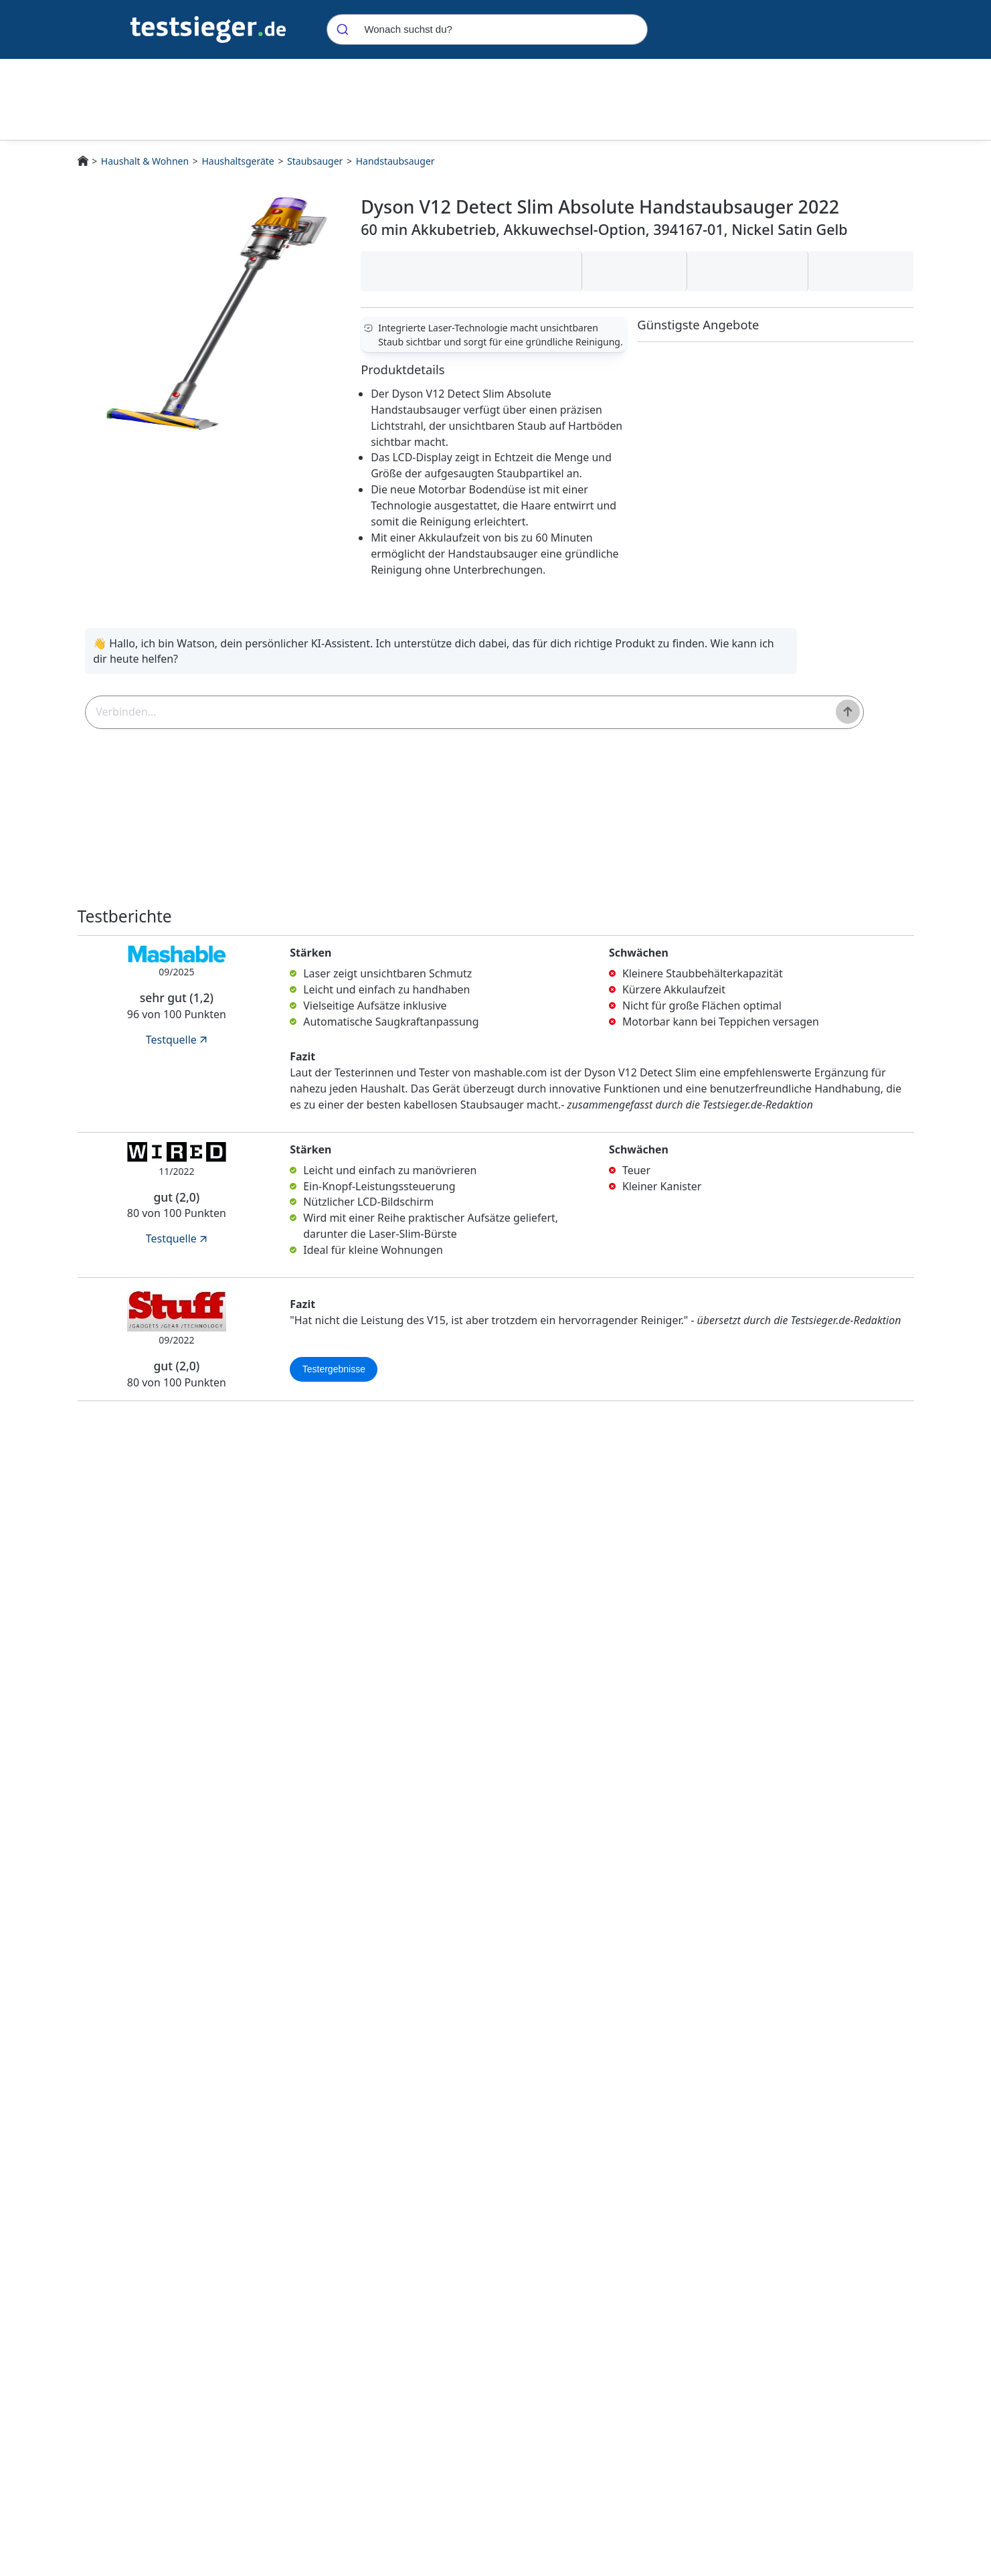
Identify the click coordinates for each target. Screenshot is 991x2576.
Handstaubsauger (395, 161)
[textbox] (350, 718)
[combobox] (487, 29)
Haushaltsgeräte (237, 161)
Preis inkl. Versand (824, 2436)
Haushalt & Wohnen (145, 161)
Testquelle (177, 1050)
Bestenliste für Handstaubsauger (340, 2348)
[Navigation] (208, 28)
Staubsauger (315, 161)
